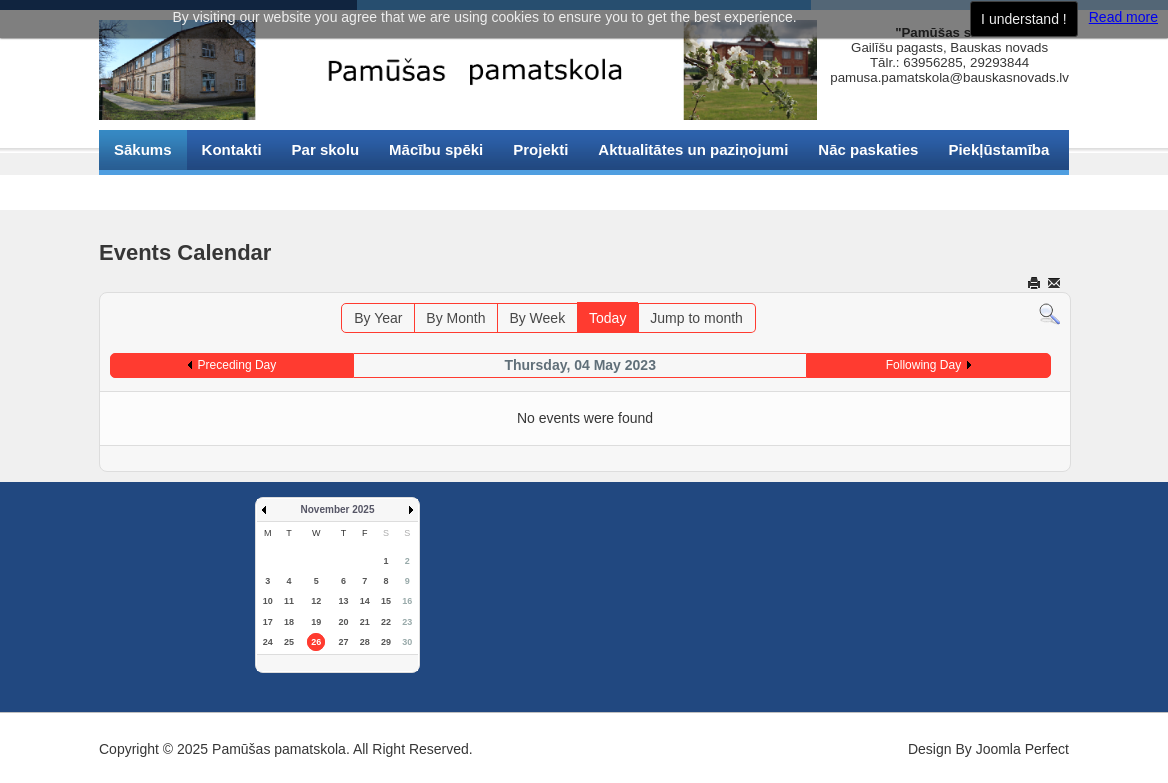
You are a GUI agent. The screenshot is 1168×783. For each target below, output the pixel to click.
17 (268, 622)
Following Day (923, 365)
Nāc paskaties (868, 149)
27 (344, 642)
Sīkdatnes (149, 189)
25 (289, 642)
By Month (455, 318)
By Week (537, 318)
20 (344, 622)
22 (386, 622)
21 (365, 622)
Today (607, 318)
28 (365, 642)
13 (344, 601)
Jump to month (696, 318)
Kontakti (232, 149)
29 (386, 642)
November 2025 (338, 509)
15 (386, 601)
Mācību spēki (436, 149)
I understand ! (1024, 19)
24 (268, 642)
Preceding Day (237, 365)
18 (289, 622)
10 (268, 601)
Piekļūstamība (998, 149)
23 (407, 622)
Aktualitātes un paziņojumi (693, 149)
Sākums (143, 149)
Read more (1123, 17)
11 (289, 601)
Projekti (540, 149)
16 (407, 601)
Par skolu (326, 149)
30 (407, 642)
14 (365, 601)
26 (316, 642)
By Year (378, 318)
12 (316, 601)
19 (316, 622)
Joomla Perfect (1022, 749)
